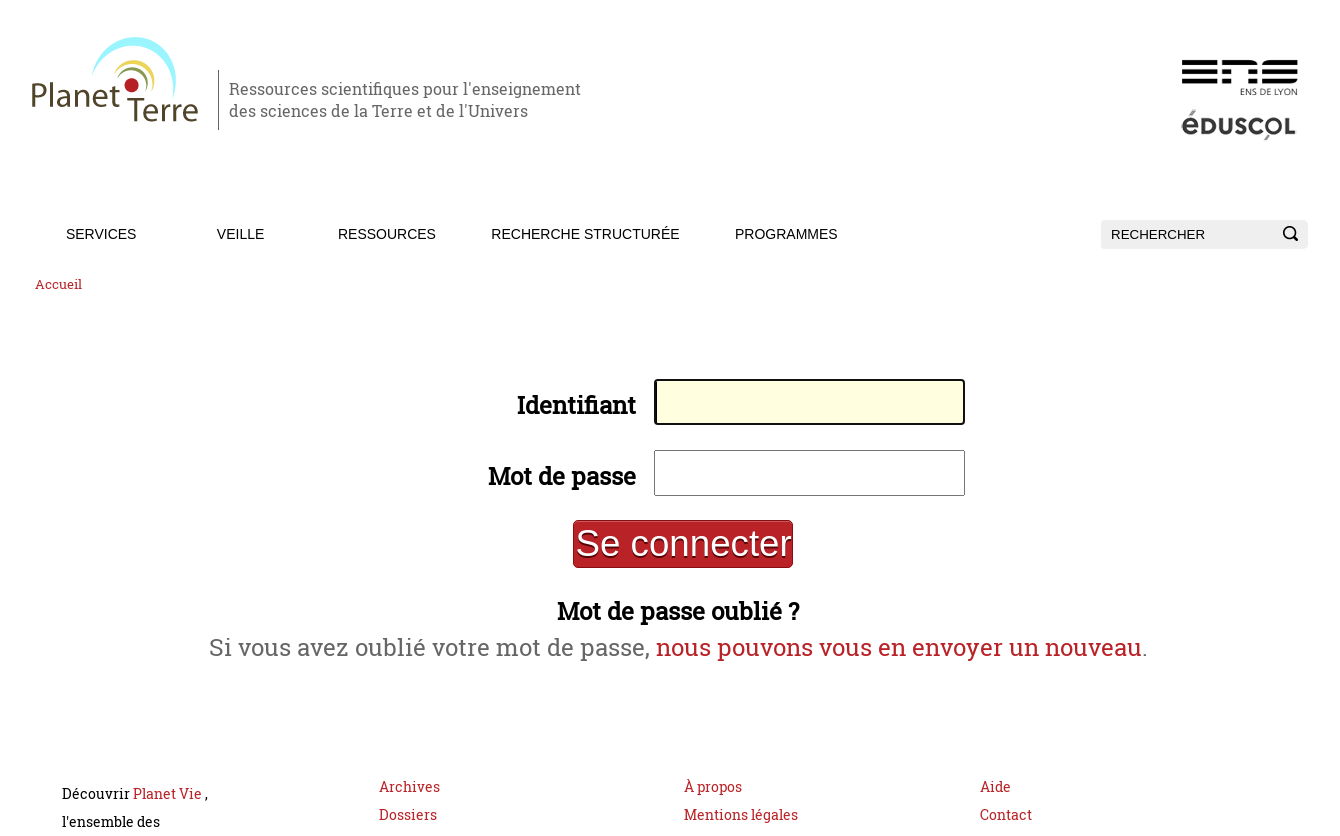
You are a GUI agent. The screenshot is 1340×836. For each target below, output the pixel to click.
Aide (995, 802)
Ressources (387, 234)
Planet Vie (169, 809)
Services (101, 234)
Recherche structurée (585, 234)
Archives (409, 802)
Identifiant (560, 408)
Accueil (58, 284)
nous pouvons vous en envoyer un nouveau (910, 660)
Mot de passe (545, 481)
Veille (240, 234)
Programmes (786, 234)
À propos (713, 802)
